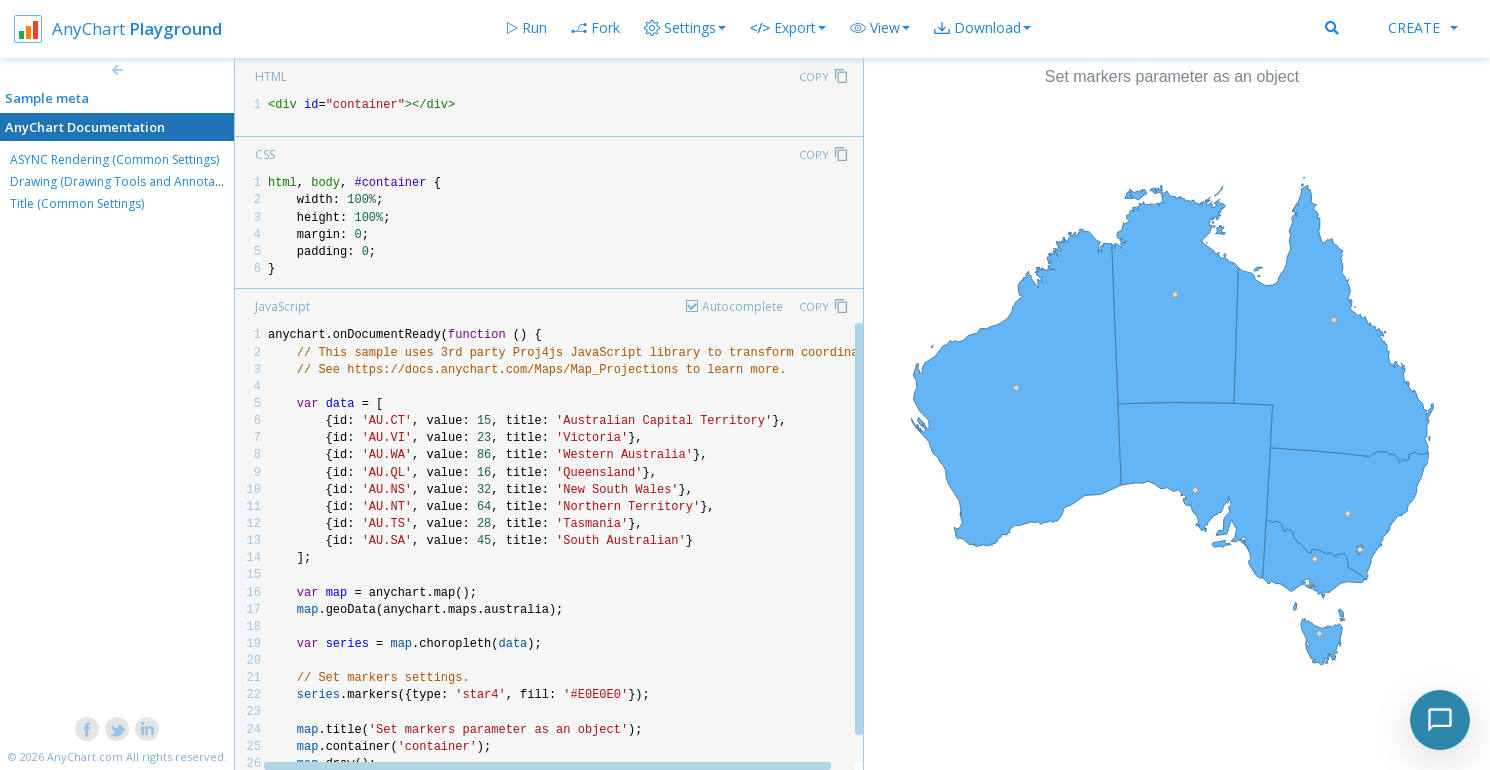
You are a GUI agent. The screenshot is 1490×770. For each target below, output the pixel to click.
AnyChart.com (85, 756)
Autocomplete (742, 306)
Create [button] (1423, 27)
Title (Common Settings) (77, 203)
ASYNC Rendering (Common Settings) (114, 159)
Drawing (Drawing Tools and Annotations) (128, 181)
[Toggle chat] (1440, 720)
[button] (880, 28)
